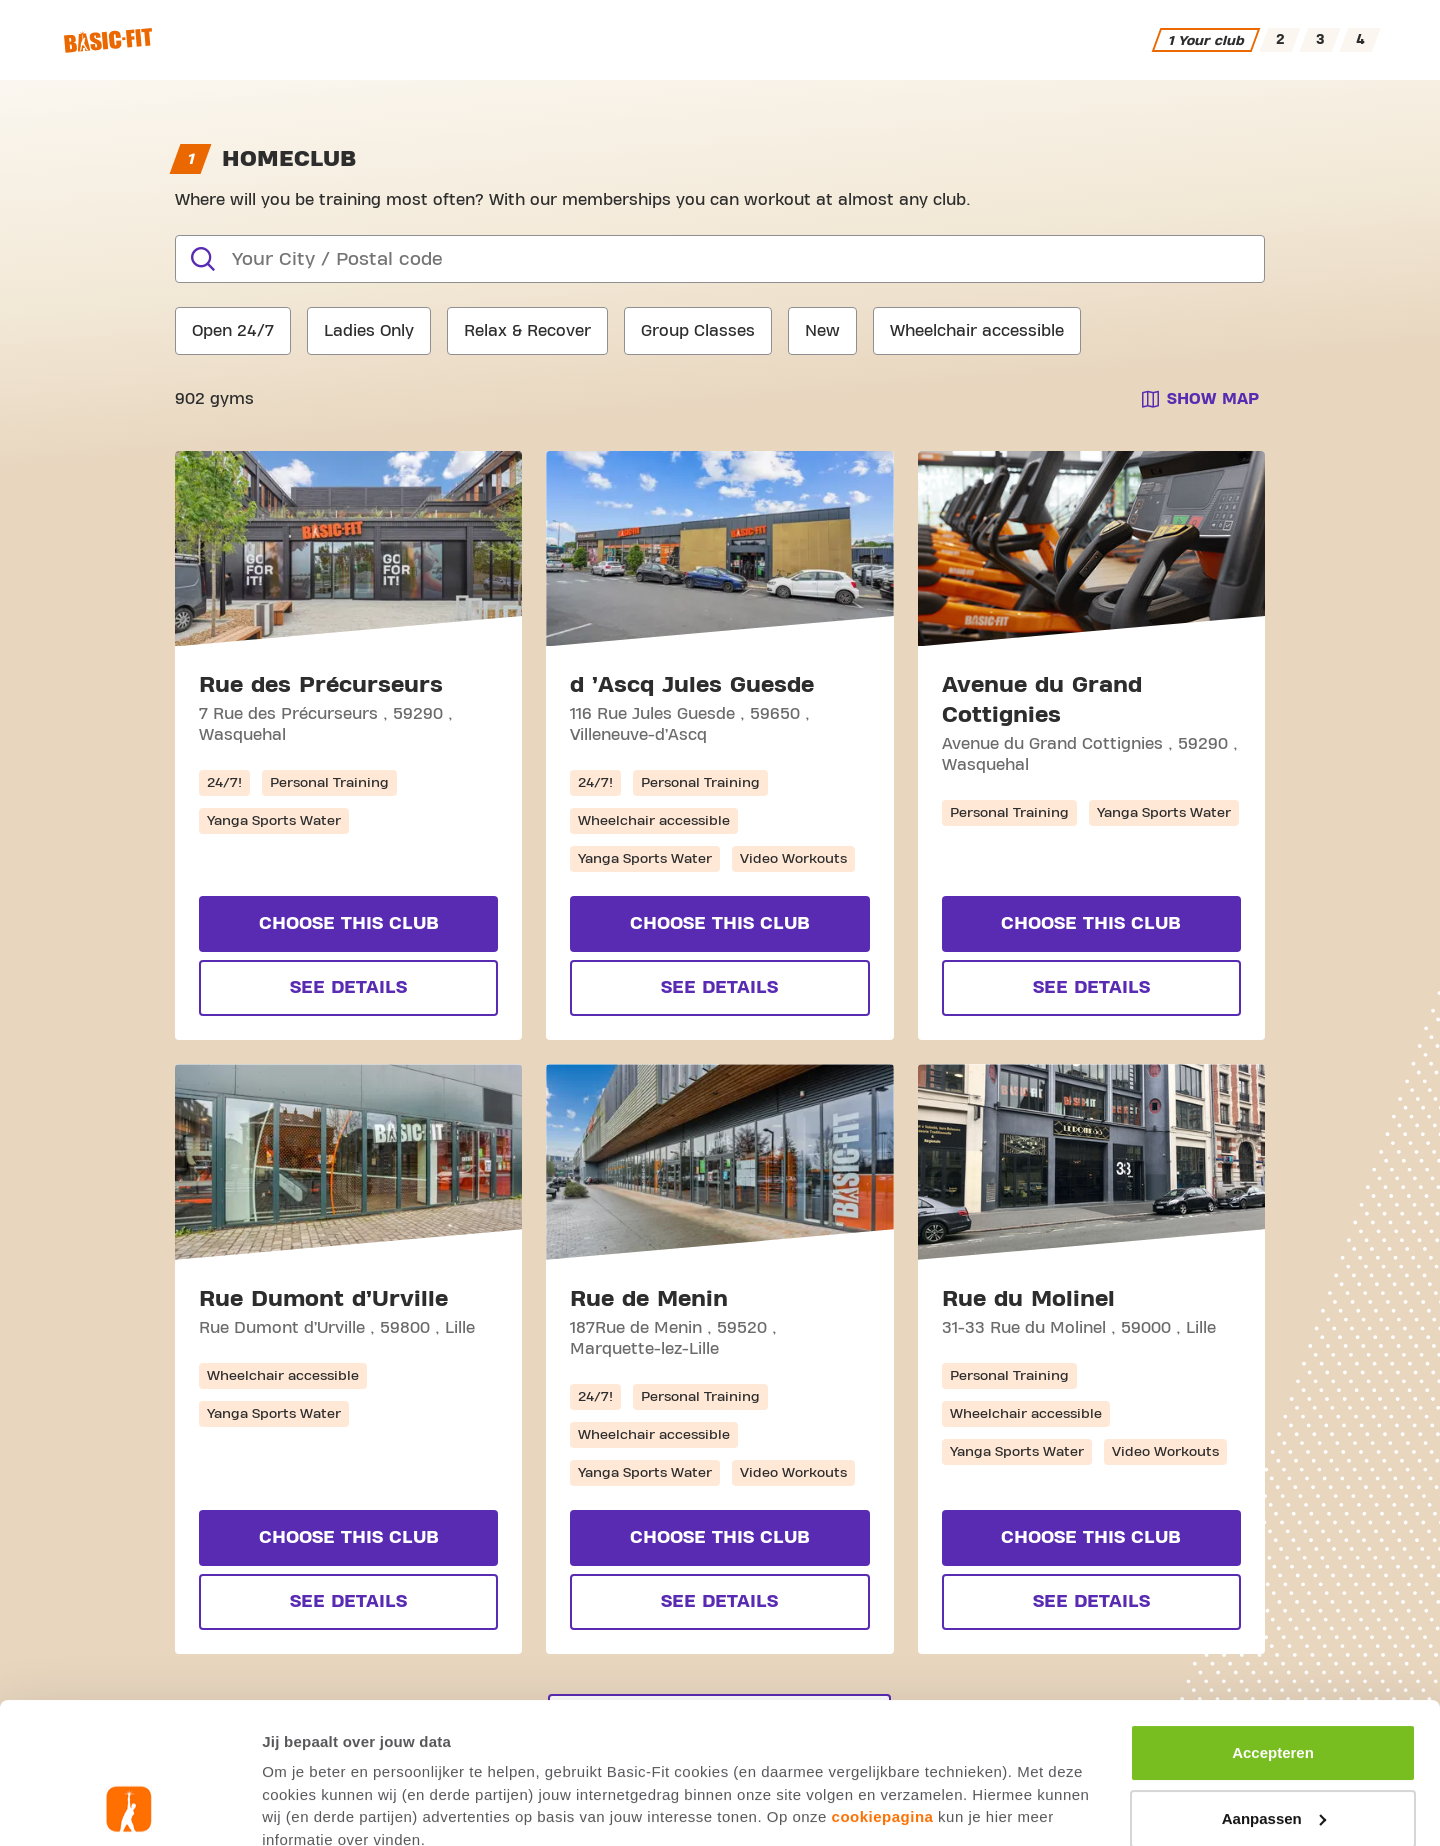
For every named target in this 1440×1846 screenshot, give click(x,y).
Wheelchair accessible (977, 331)
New (822, 331)
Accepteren (1273, 1620)
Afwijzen (1273, 1751)
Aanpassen (1274, 1685)
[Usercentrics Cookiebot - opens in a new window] (129, 1807)
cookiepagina (883, 1684)
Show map (1213, 399)
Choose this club (349, 923)
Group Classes (698, 331)
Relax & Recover (527, 331)
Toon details (306, 1806)
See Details (348, 987)
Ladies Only (369, 331)
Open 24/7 (233, 331)
